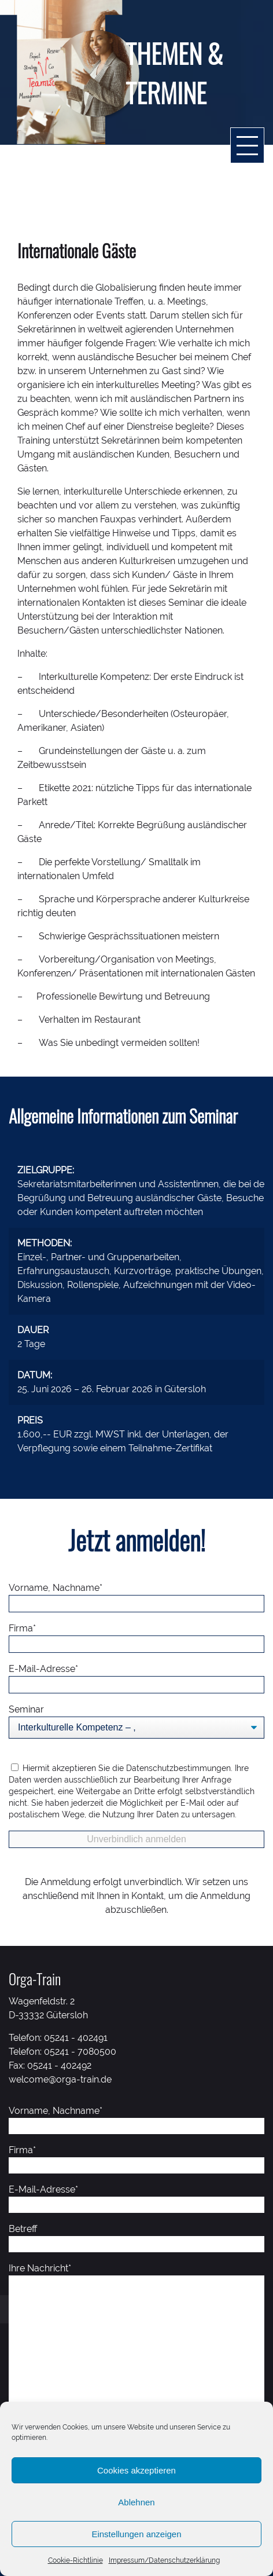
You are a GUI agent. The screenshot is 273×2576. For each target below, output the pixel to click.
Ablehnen (136, 2502)
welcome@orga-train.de (60, 2079)
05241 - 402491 (76, 2037)
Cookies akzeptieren (136, 2470)
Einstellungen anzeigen (136, 2534)
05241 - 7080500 (80, 2051)
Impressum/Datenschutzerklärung (164, 2560)
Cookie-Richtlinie (75, 2560)
